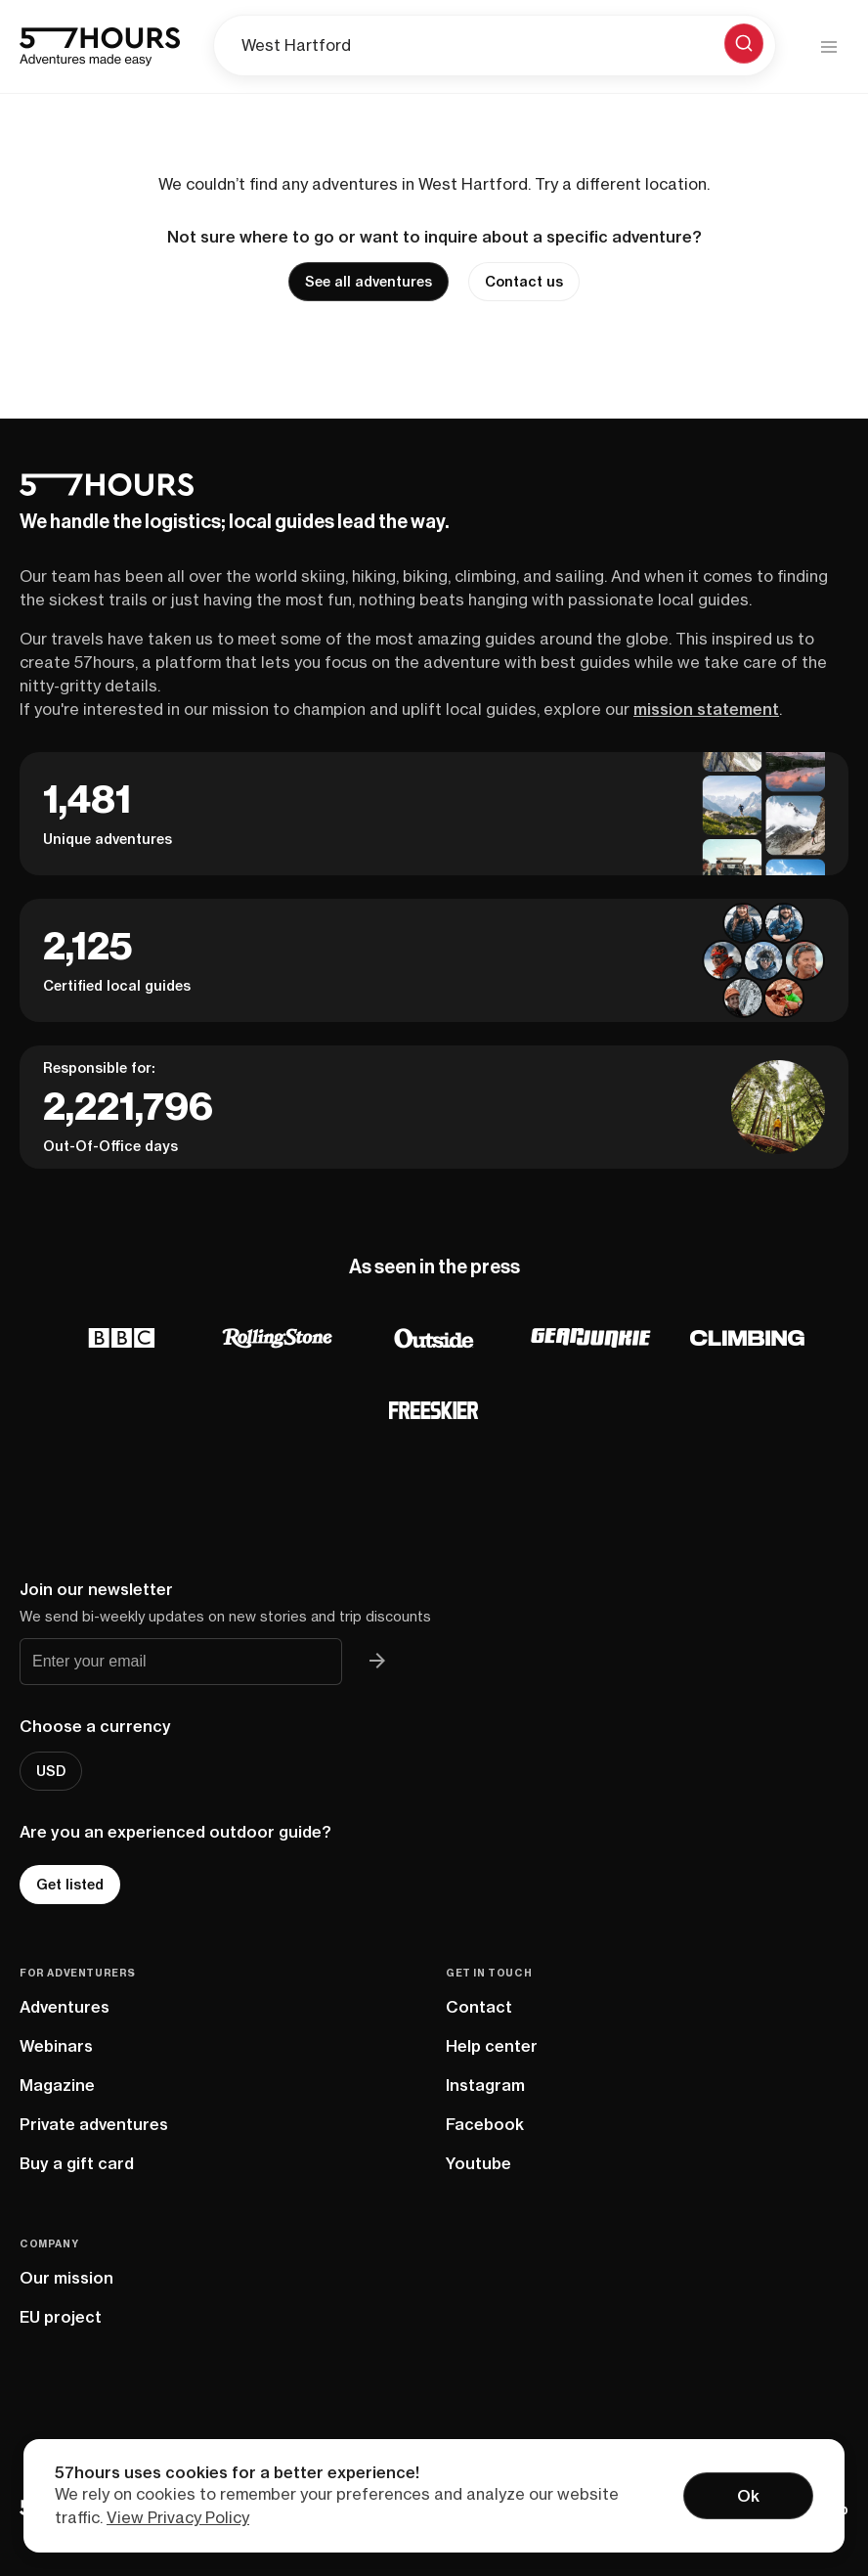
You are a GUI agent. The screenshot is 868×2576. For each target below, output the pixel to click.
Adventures (64, 2007)
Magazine (57, 2085)
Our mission (66, 2277)
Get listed (70, 1884)
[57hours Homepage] (100, 47)
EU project (61, 2317)
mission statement (706, 709)
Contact (479, 2007)
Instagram (485, 2085)
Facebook (485, 2124)
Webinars (56, 2046)
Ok (748, 2496)
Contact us (524, 281)
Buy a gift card (77, 2163)
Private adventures (94, 2124)
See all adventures (368, 281)
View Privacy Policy (178, 2517)
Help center (492, 2046)
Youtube (478, 2163)
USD (50, 1771)
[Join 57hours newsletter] (377, 1661)
